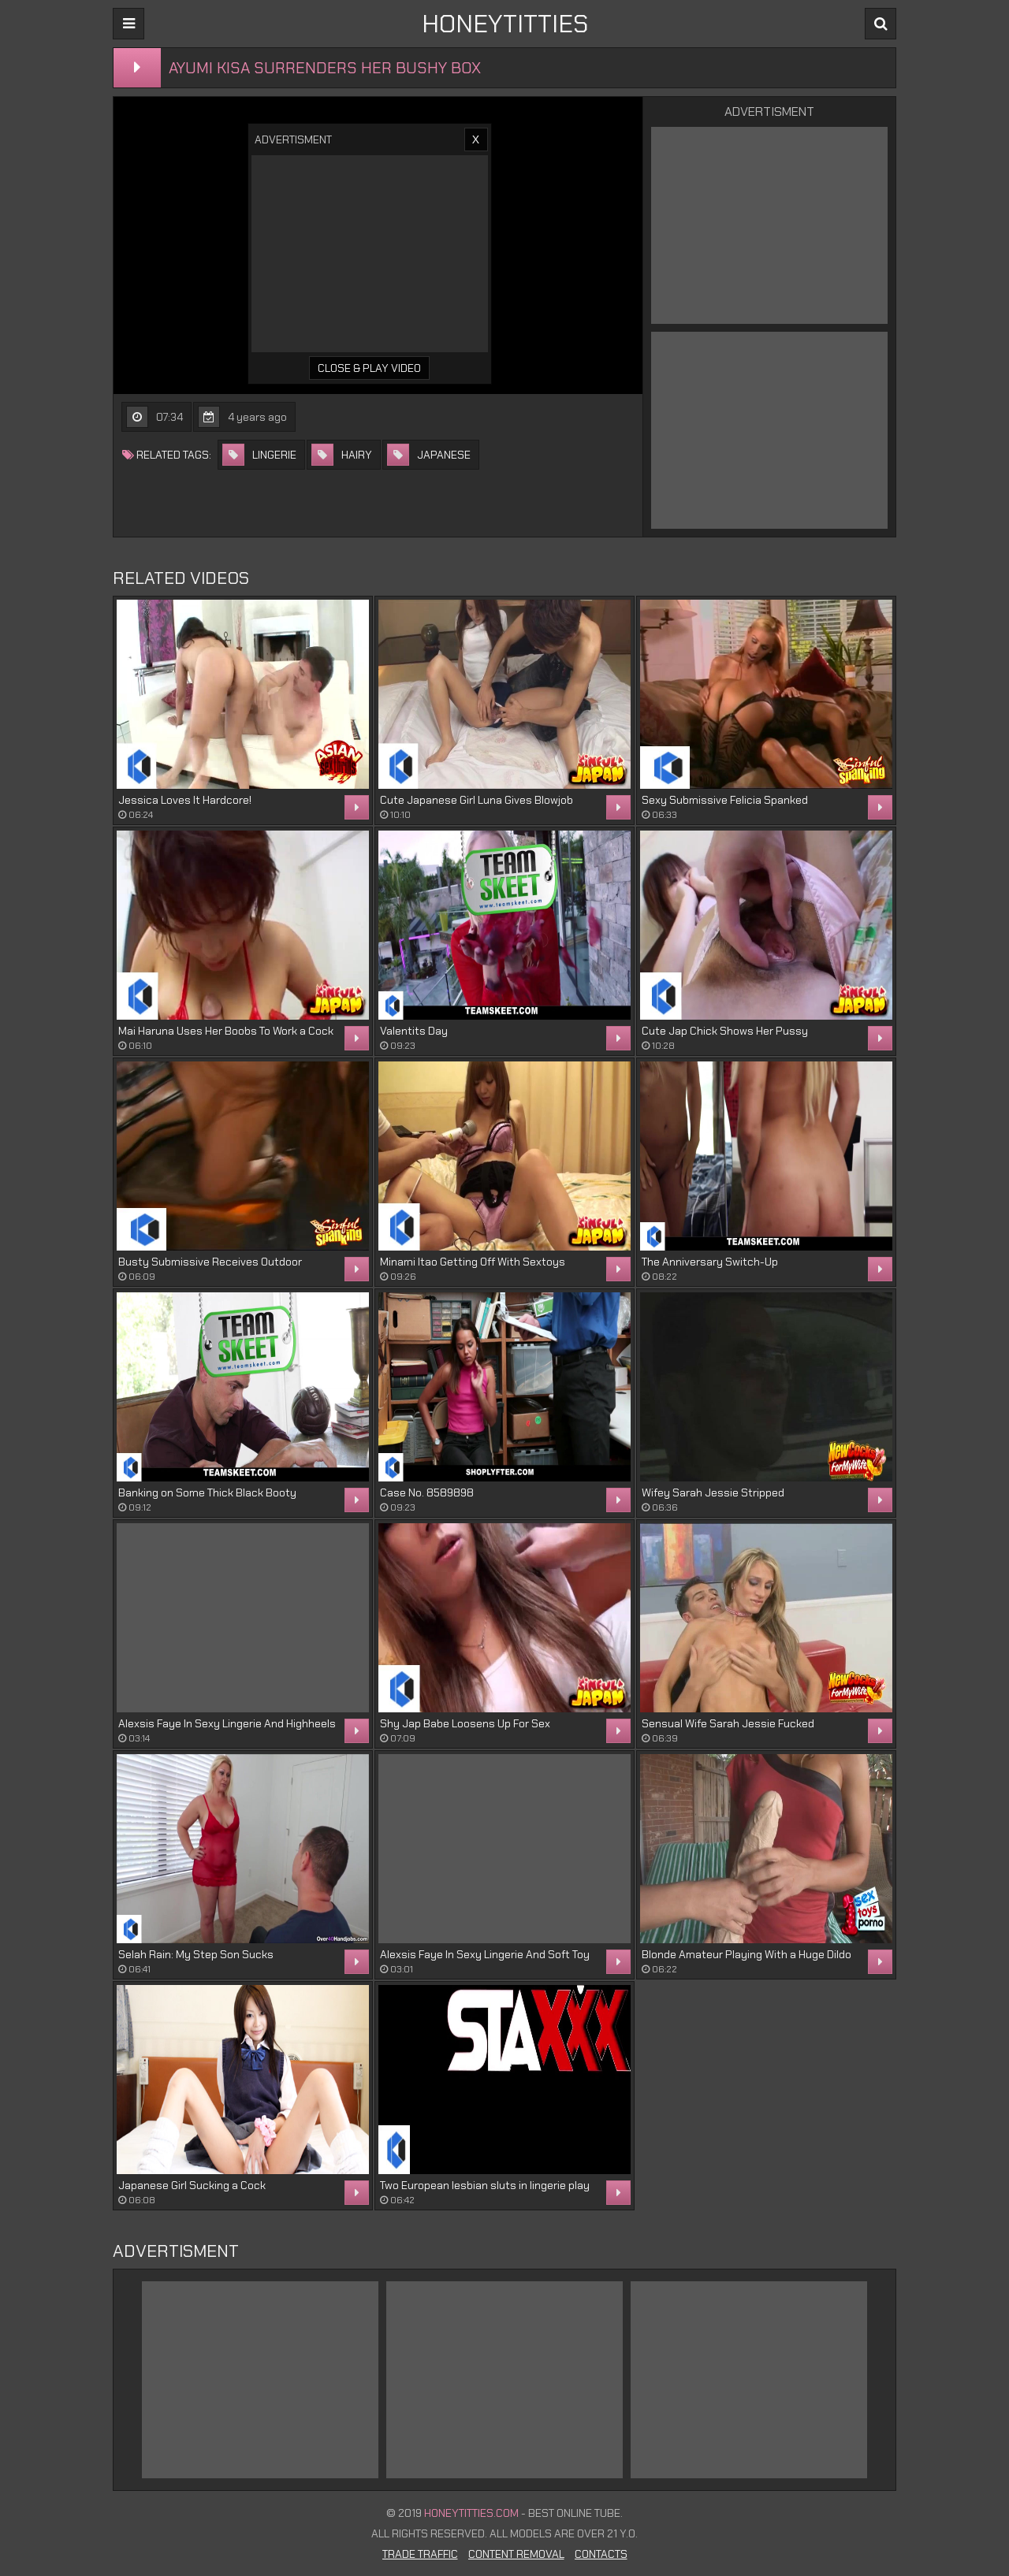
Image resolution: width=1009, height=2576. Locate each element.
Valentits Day (414, 1031)
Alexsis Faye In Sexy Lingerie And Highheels (227, 1723)
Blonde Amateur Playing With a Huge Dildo (746, 1954)
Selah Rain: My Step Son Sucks (196, 1954)
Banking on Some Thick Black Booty (207, 1492)
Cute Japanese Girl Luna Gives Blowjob (476, 800)
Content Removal (516, 2554)
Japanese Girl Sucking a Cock (192, 2185)
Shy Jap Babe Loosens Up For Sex (465, 1723)
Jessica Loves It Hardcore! (184, 800)
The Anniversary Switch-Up (710, 1262)
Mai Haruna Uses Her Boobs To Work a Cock (225, 1031)
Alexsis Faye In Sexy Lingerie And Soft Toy (485, 1954)
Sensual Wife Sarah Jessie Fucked (728, 1723)
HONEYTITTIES (505, 23)
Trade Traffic (420, 2554)
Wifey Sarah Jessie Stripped (713, 1492)
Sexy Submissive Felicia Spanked (725, 800)
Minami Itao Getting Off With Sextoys (472, 1262)
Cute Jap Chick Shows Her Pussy (725, 1031)
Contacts (601, 2554)
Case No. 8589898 (427, 1492)
